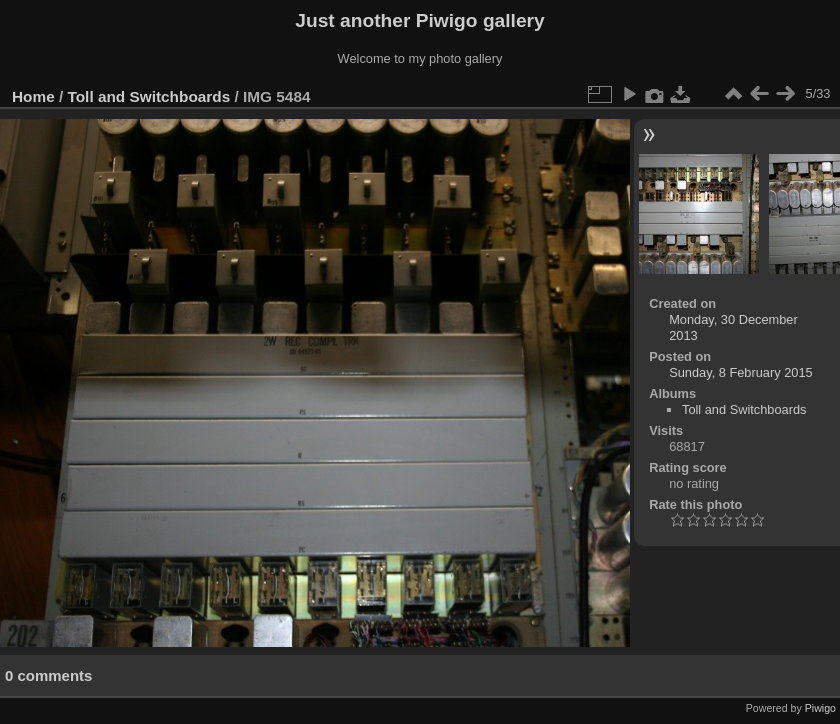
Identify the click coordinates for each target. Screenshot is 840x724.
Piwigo (820, 708)
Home (33, 96)
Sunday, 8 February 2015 (740, 372)
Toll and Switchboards (149, 96)
